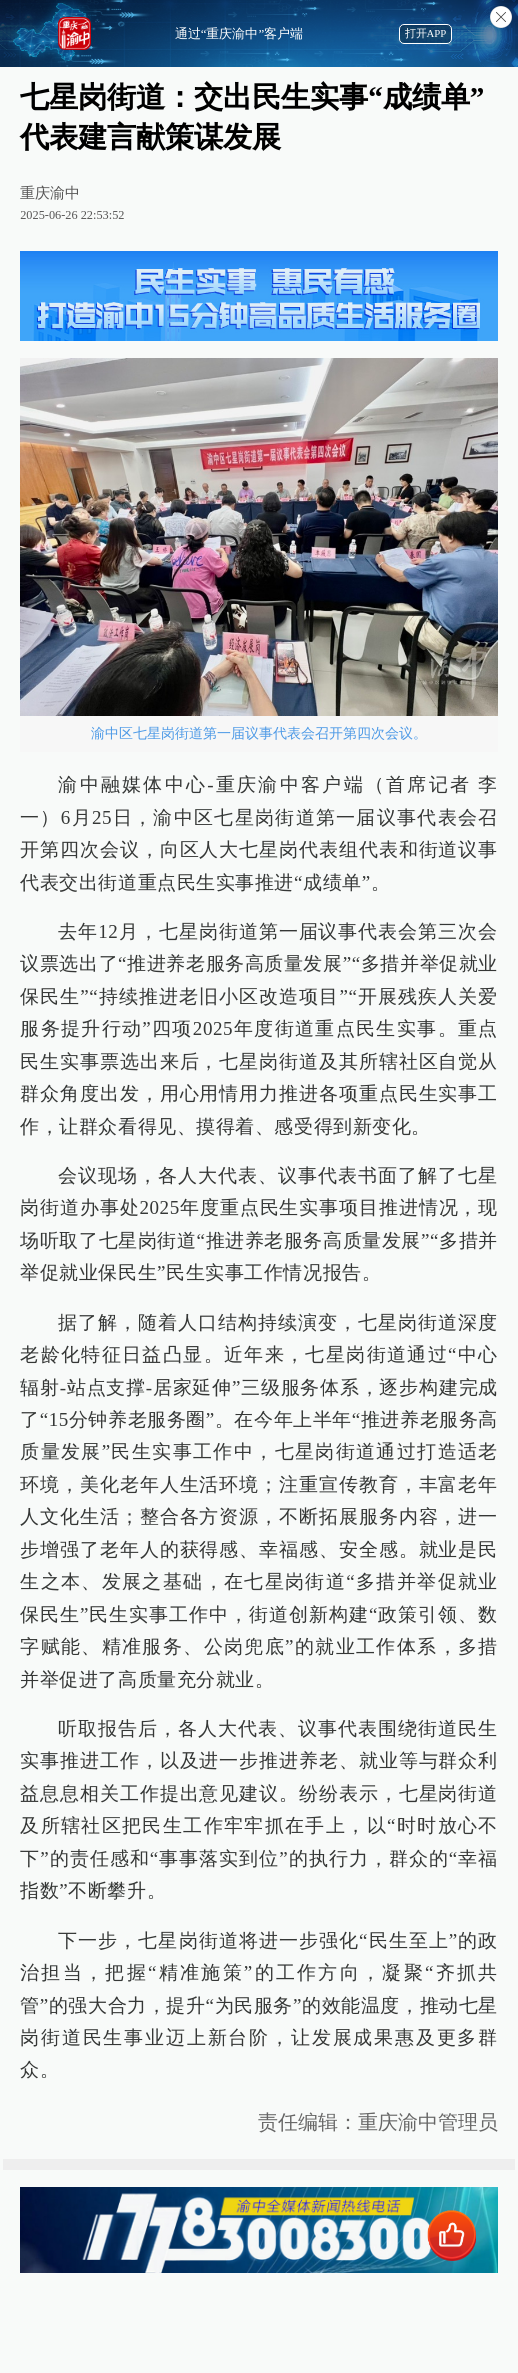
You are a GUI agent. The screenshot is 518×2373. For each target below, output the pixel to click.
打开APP (426, 33)
